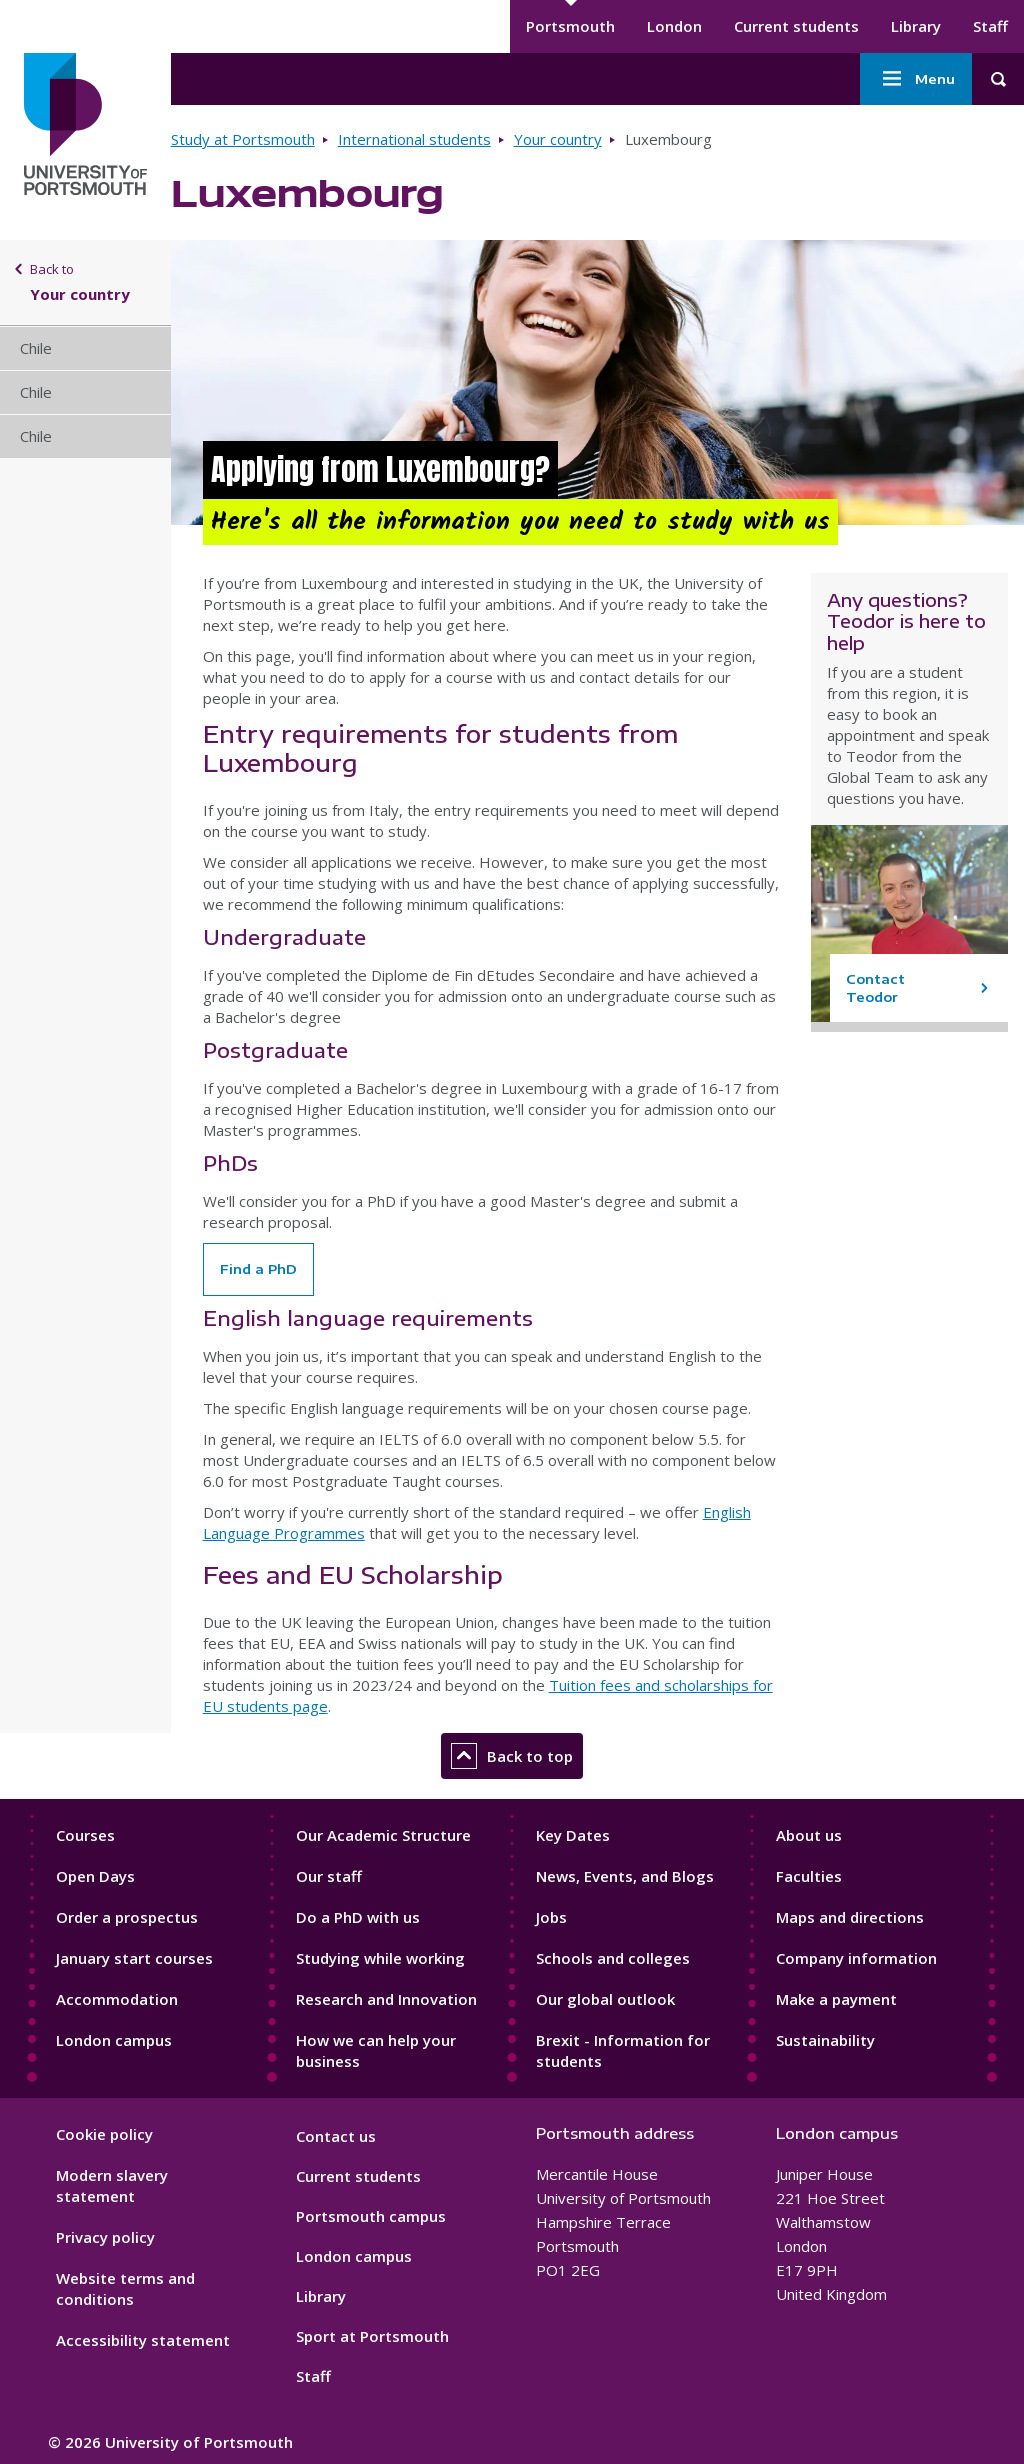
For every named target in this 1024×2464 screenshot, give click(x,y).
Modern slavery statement (112, 2185)
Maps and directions (850, 1917)
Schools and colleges (613, 1958)
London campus (114, 2040)
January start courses (134, 1958)
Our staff (329, 1876)
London (674, 26)
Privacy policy (105, 2237)
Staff (990, 26)
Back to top (512, 1756)
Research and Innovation (386, 1999)
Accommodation (117, 1999)
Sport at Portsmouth (372, 2336)
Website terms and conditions (125, 2288)
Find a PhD (258, 1269)
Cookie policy (104, 2134)
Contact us (336, 2136)
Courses (85, 1835)
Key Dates (573, 1835)
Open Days (95, 1876)
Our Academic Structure (383, 1835)
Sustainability (825, 2040)
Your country (558, 139)
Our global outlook (605, 1999)
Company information (856, 1958)
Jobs (551, 1917)
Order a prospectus (127, 1917)
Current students (796, 26)
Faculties (809, 1876)
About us (809, 1835)
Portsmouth (570, 26)
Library (916, 26)
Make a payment (836, 1999)
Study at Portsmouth (243, 139)
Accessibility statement (143, 2340)
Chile (36, 348)
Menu (916, 79)
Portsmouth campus (371, 2216)
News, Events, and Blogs (625, 1876)
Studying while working (380, 1958)
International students (414, 139)
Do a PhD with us (358, 1917)
